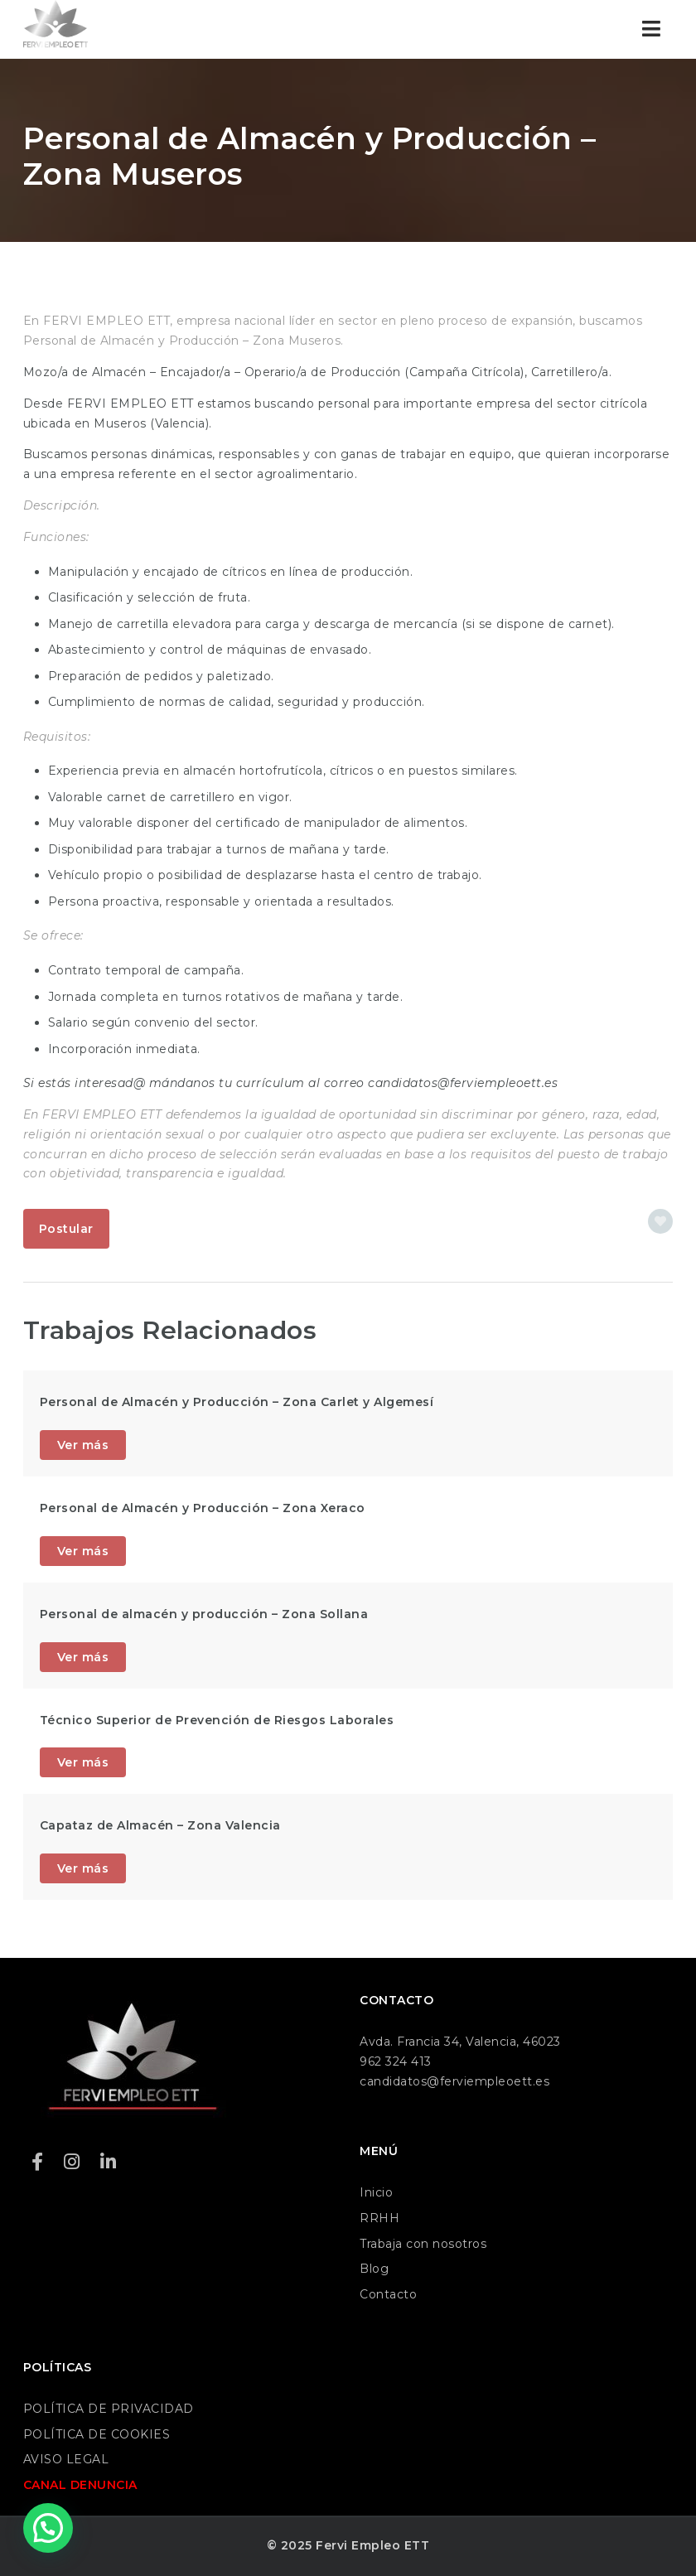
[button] (48, 2528)
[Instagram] (72, 2162)
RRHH (379, 2218)
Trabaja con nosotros (423, 2243)
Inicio (376, 2192)
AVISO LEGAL (66, 2459)
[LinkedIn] (108, 2162)
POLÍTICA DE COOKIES (97, 2434)
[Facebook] (37, 2162)
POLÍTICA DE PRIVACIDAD (108, 2408)
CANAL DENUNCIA (80, 2484)
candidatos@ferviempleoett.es (454, 2081)
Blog (374, 2268)
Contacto (388, 2294)
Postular (66, 1228)
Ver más (83, 1445)
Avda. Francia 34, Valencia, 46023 (460, 2041)
